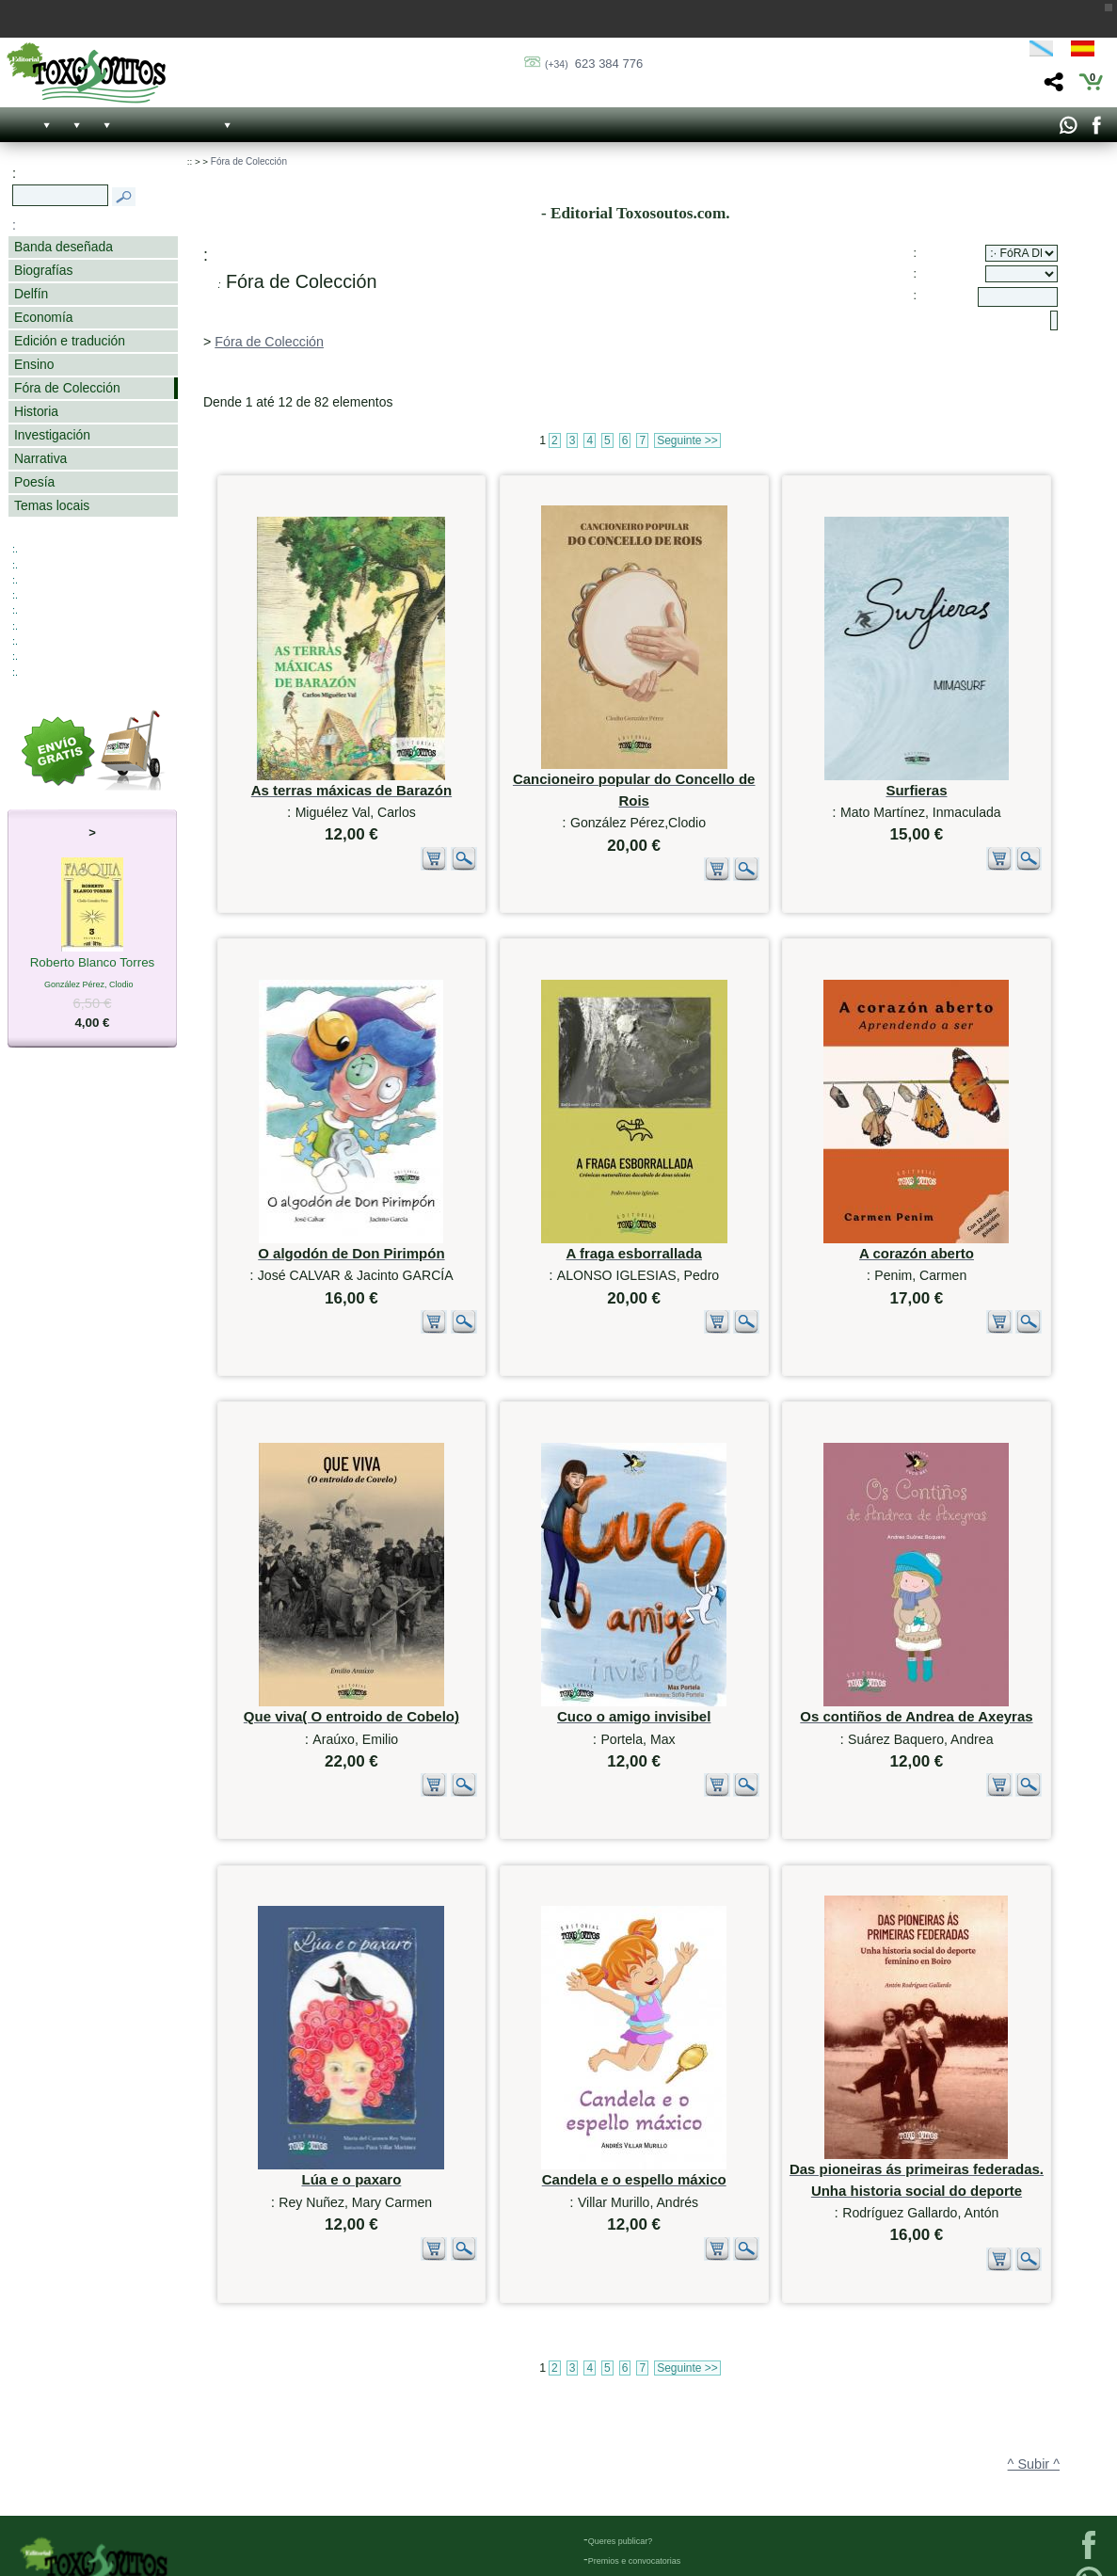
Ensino (34, 364)
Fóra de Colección (67, 387)
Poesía (34, 481)
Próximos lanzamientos (632, 2476)
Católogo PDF (615, 2496)
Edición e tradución (69, 340)
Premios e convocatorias (634, 2436)
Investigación (52, 434)
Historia (36, 411)
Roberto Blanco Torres (92, 964)
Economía (43, 317)
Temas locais (51, 505)
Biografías (43, 270)
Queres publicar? (620, 2417)
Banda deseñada (63, 246)
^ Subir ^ (1034, 2302)
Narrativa (40, 458)
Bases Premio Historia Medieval (648, 2456)
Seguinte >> (687, 440)
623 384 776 (594, 63)
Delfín (31, 293)
